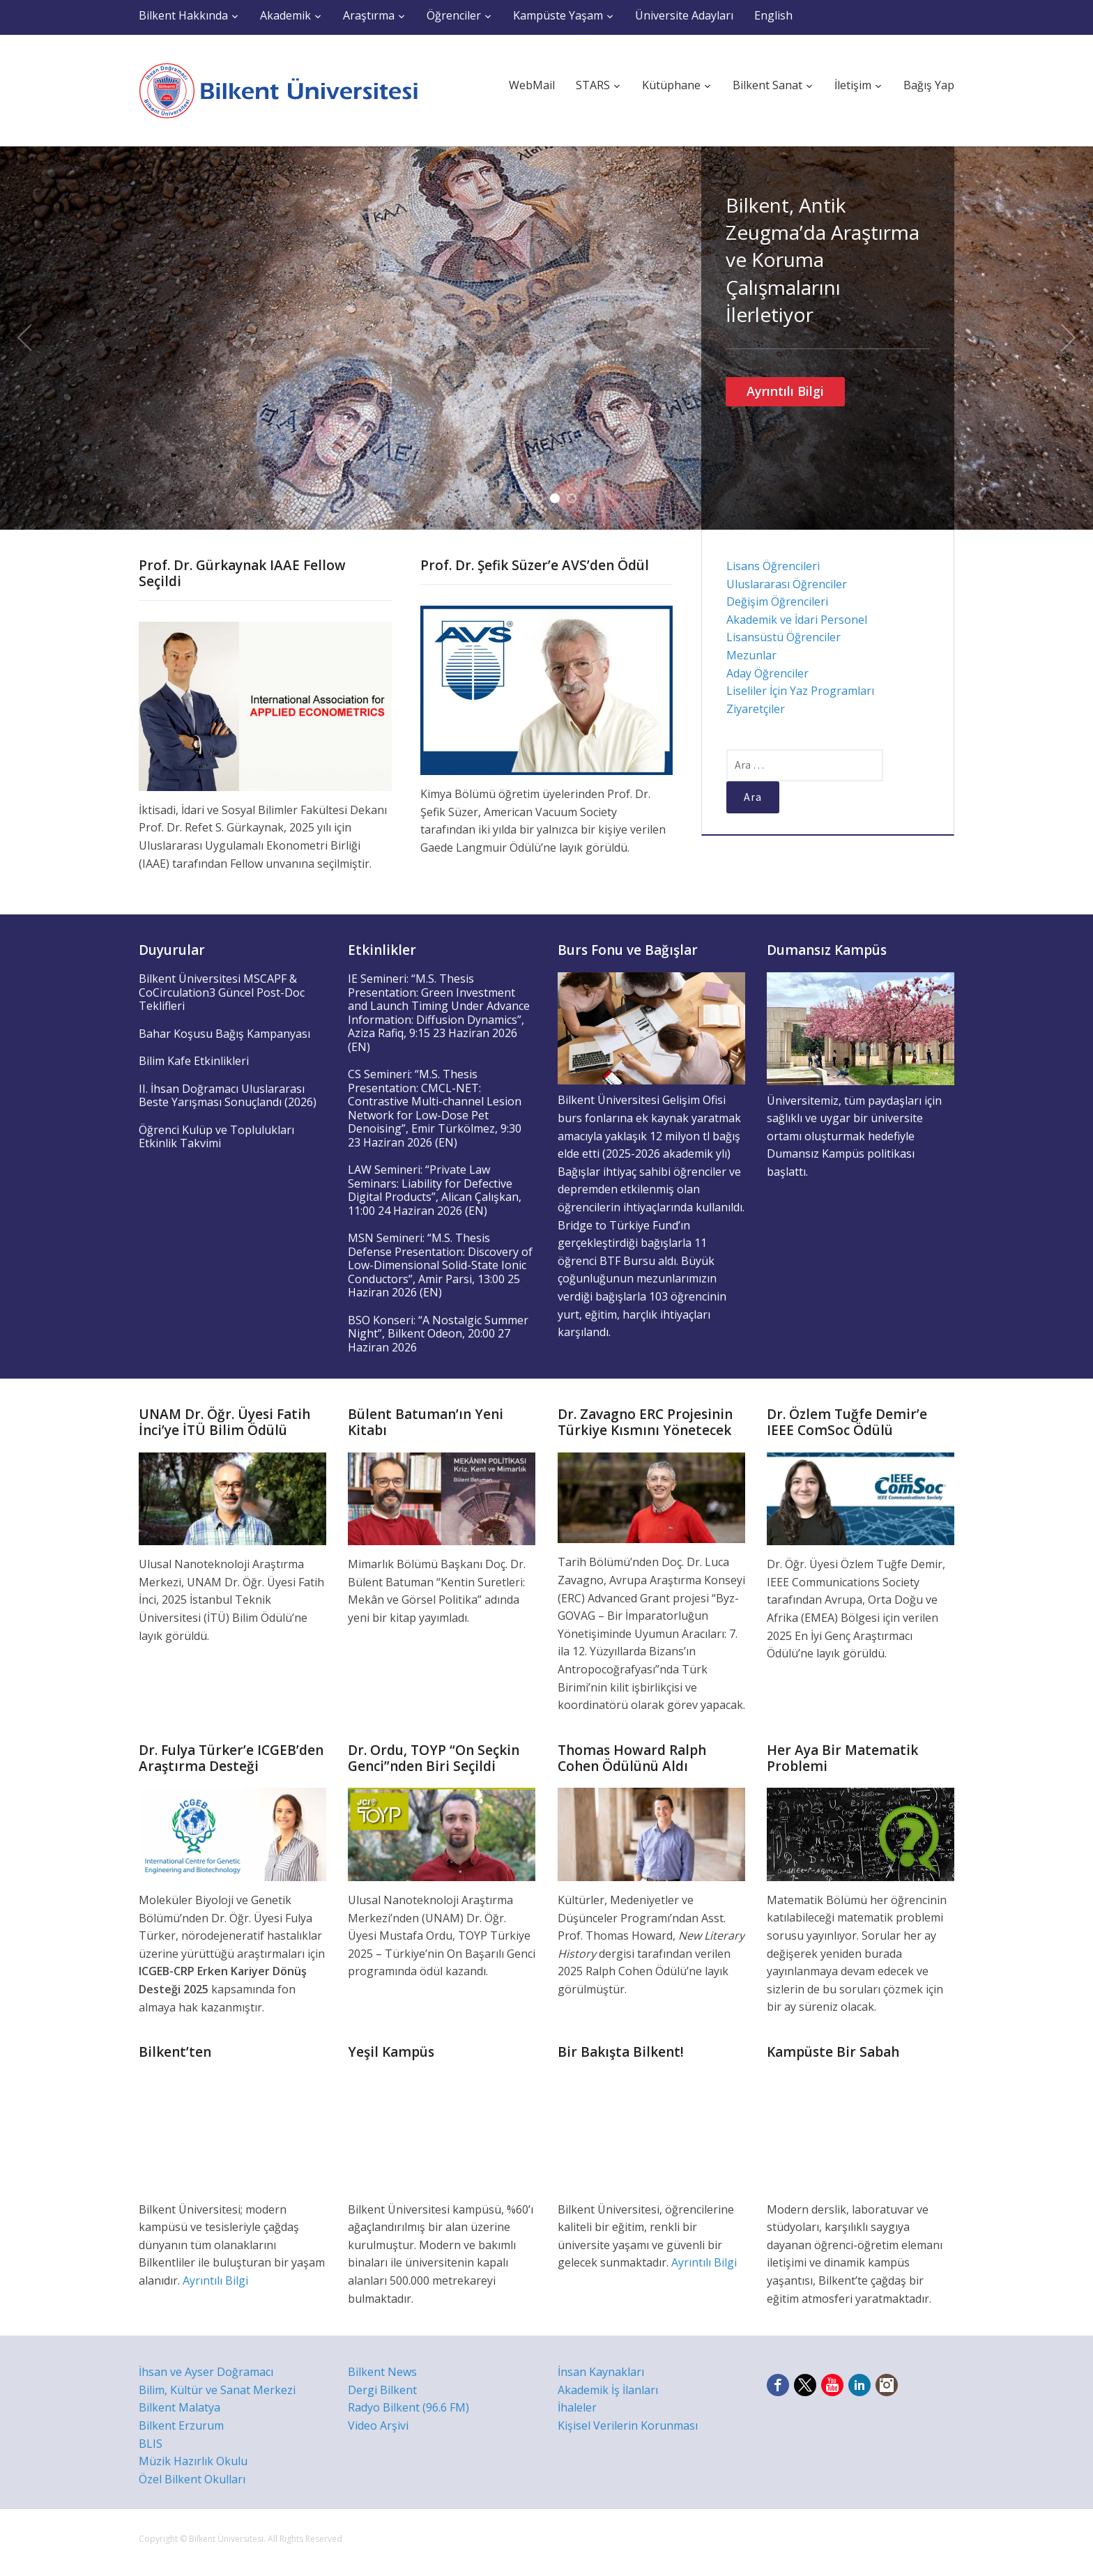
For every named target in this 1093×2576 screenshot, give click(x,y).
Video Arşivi (378, 2425)
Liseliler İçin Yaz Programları (800, 690)
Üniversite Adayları (684, 15)
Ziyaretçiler (755, 708)
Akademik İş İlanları (608, 2390)
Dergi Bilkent (382, 2390)
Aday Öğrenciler (767, 673)
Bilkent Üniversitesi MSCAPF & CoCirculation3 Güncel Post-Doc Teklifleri (222, 992)
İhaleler (577, 2407)
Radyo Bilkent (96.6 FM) (408, 2407)
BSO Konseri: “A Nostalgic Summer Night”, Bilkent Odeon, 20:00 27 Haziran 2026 (438, 1333)
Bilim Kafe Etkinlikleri (194, 1060)
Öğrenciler (454, 15)
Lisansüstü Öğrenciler (783, 637)
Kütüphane (671, 85)
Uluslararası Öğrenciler (786, 584)
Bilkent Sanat (767, 85)
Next (1068, 338)
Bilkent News (382, 2371)
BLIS (150, 2443)
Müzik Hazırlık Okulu (193, 2461)
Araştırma (369, 15)
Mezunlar (751, 655)
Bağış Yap (928, 85)
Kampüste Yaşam (558, 15)
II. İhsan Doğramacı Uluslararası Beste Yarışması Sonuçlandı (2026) (227, 1095)
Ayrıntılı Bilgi (785, 391)
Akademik (285, 15)
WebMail (532, 85)
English (773, 15)
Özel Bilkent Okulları (192, 2479)
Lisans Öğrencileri (773, 566)
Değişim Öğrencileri (777, 601)
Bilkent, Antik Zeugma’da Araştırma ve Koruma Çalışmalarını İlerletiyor (822, 260)
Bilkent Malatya (179, 2407)
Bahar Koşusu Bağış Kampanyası (224, 1033)
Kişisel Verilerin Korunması (628, 2425)
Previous (24, 338)
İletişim (852, 85)
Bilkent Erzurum (181, 2425)
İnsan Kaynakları (601, 2371)
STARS (593, 85)
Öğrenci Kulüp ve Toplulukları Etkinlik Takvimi (216, 1136)
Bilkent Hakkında (183, 15)
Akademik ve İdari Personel (796, 619)
